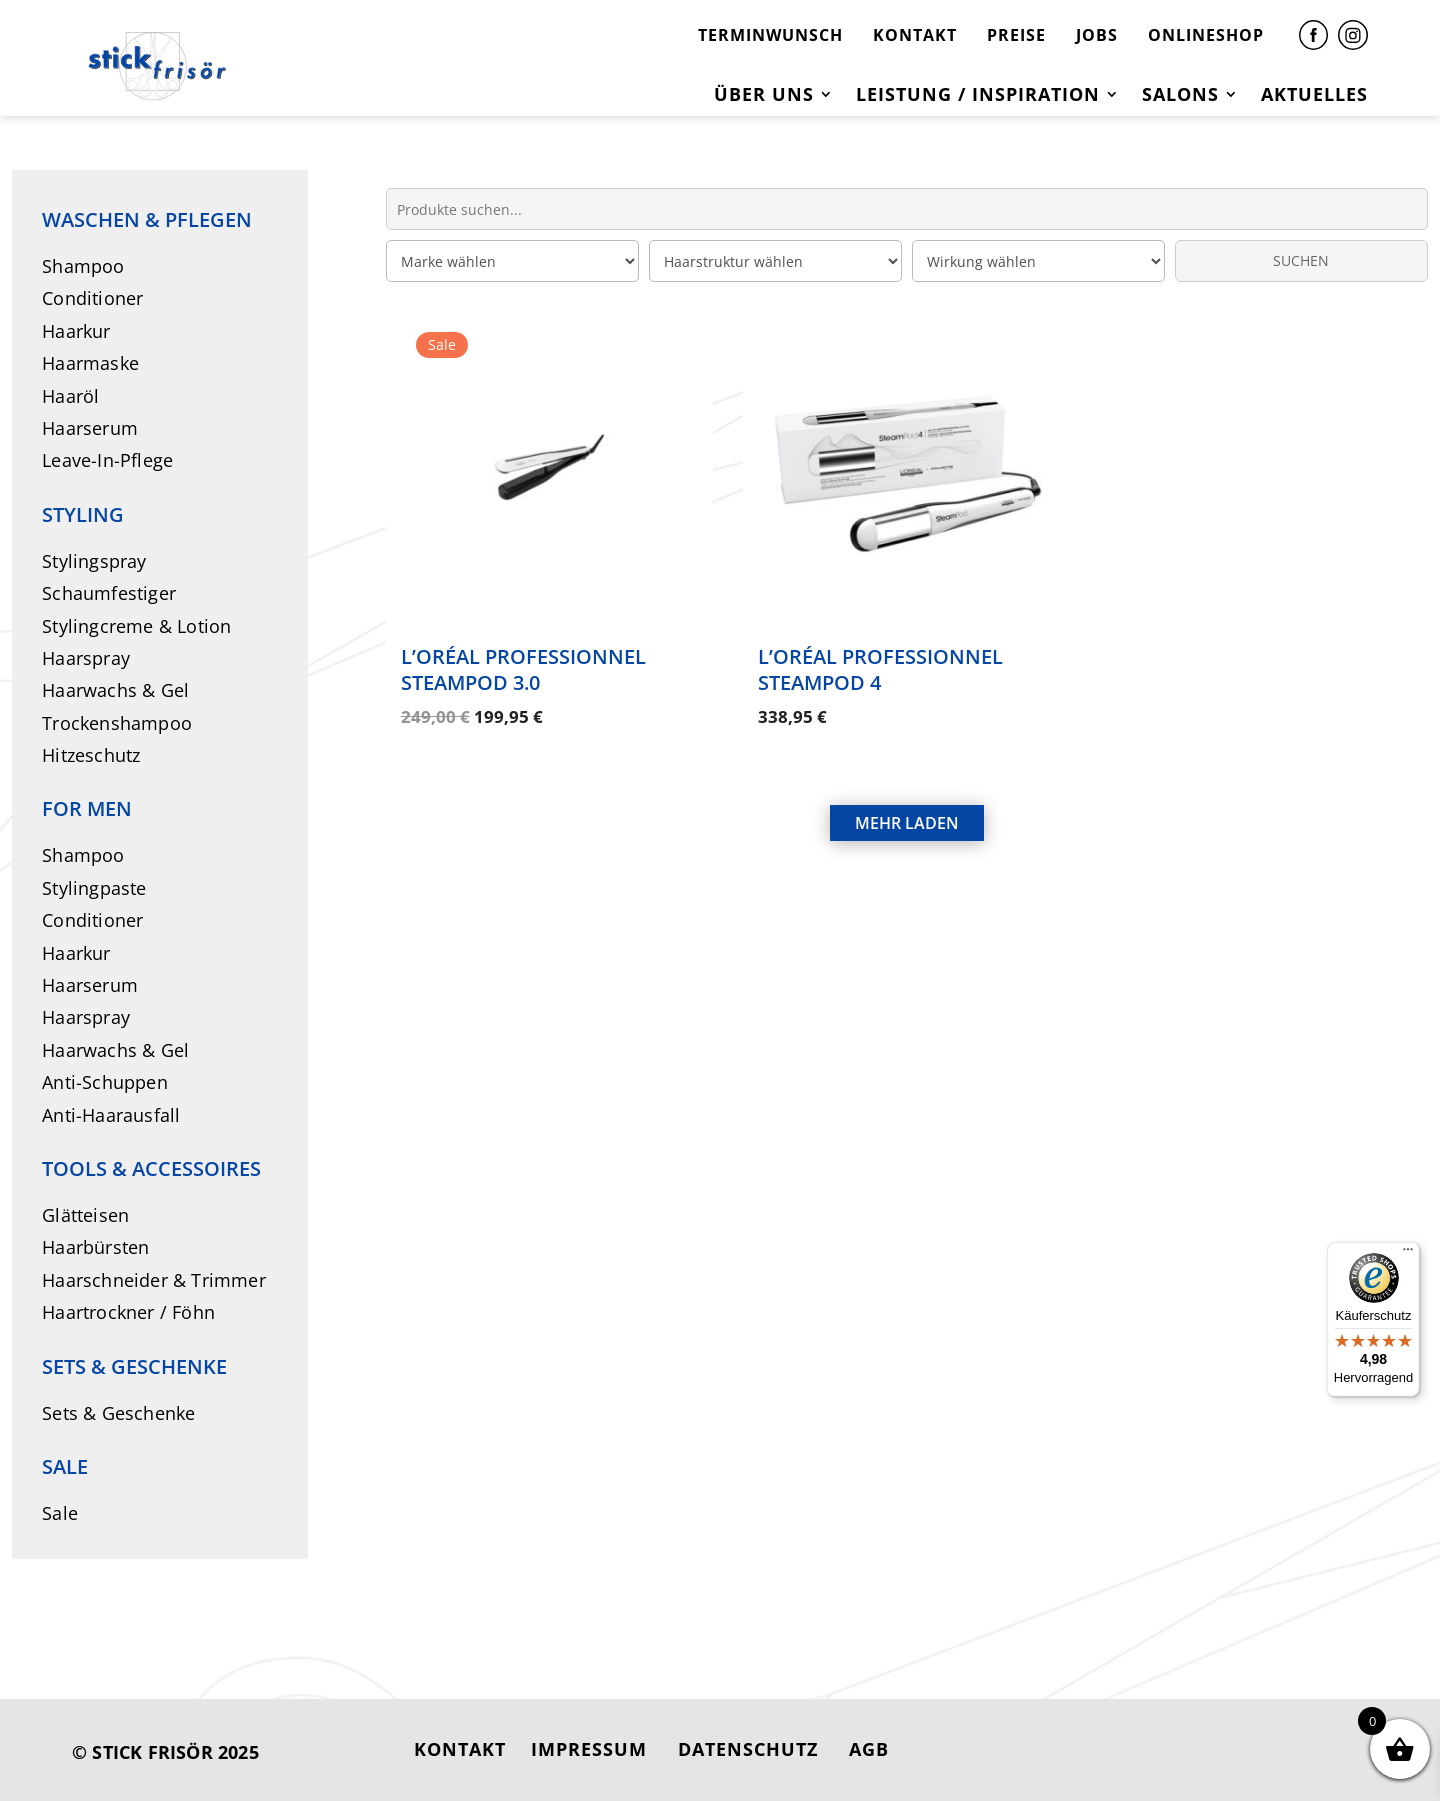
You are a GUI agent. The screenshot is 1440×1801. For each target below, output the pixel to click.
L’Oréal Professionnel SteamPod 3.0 (523, 669)
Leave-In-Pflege (107, 460)
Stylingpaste (94, 888)
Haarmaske (90, 363)
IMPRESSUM (589, 1749)
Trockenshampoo (117, 723)
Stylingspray (94, 561)
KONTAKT (915, 35)
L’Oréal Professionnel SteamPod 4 (880, 669)
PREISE (1016, 35)
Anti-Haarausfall (111, 1115)
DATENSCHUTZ (748, 1749)
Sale (60, 1513)
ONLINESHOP (1206, 35)
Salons (1180, 96)
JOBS (1097, 35)
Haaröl (70, 396)
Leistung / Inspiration (978, 96)
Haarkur (76, 331)
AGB (869, 1749)
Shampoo (83, 266)
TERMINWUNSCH (770, 35)
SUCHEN (1301, 260)
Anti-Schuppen (105, 1082)
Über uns (764, 96)
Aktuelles (1314, 96)
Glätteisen (85, 1215)
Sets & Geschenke (118, 1413)
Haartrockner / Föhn (128, 1312)
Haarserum (90, 428)
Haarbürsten (95, 1247)
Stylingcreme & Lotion (136, 626)
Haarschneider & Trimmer (154, 1280)
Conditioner (92, 298)
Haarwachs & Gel (115, 690)
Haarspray (86, 658)
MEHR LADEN (907, 802)
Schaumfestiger (109, 593)
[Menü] (1408, 1254)
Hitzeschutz (91, 755)
